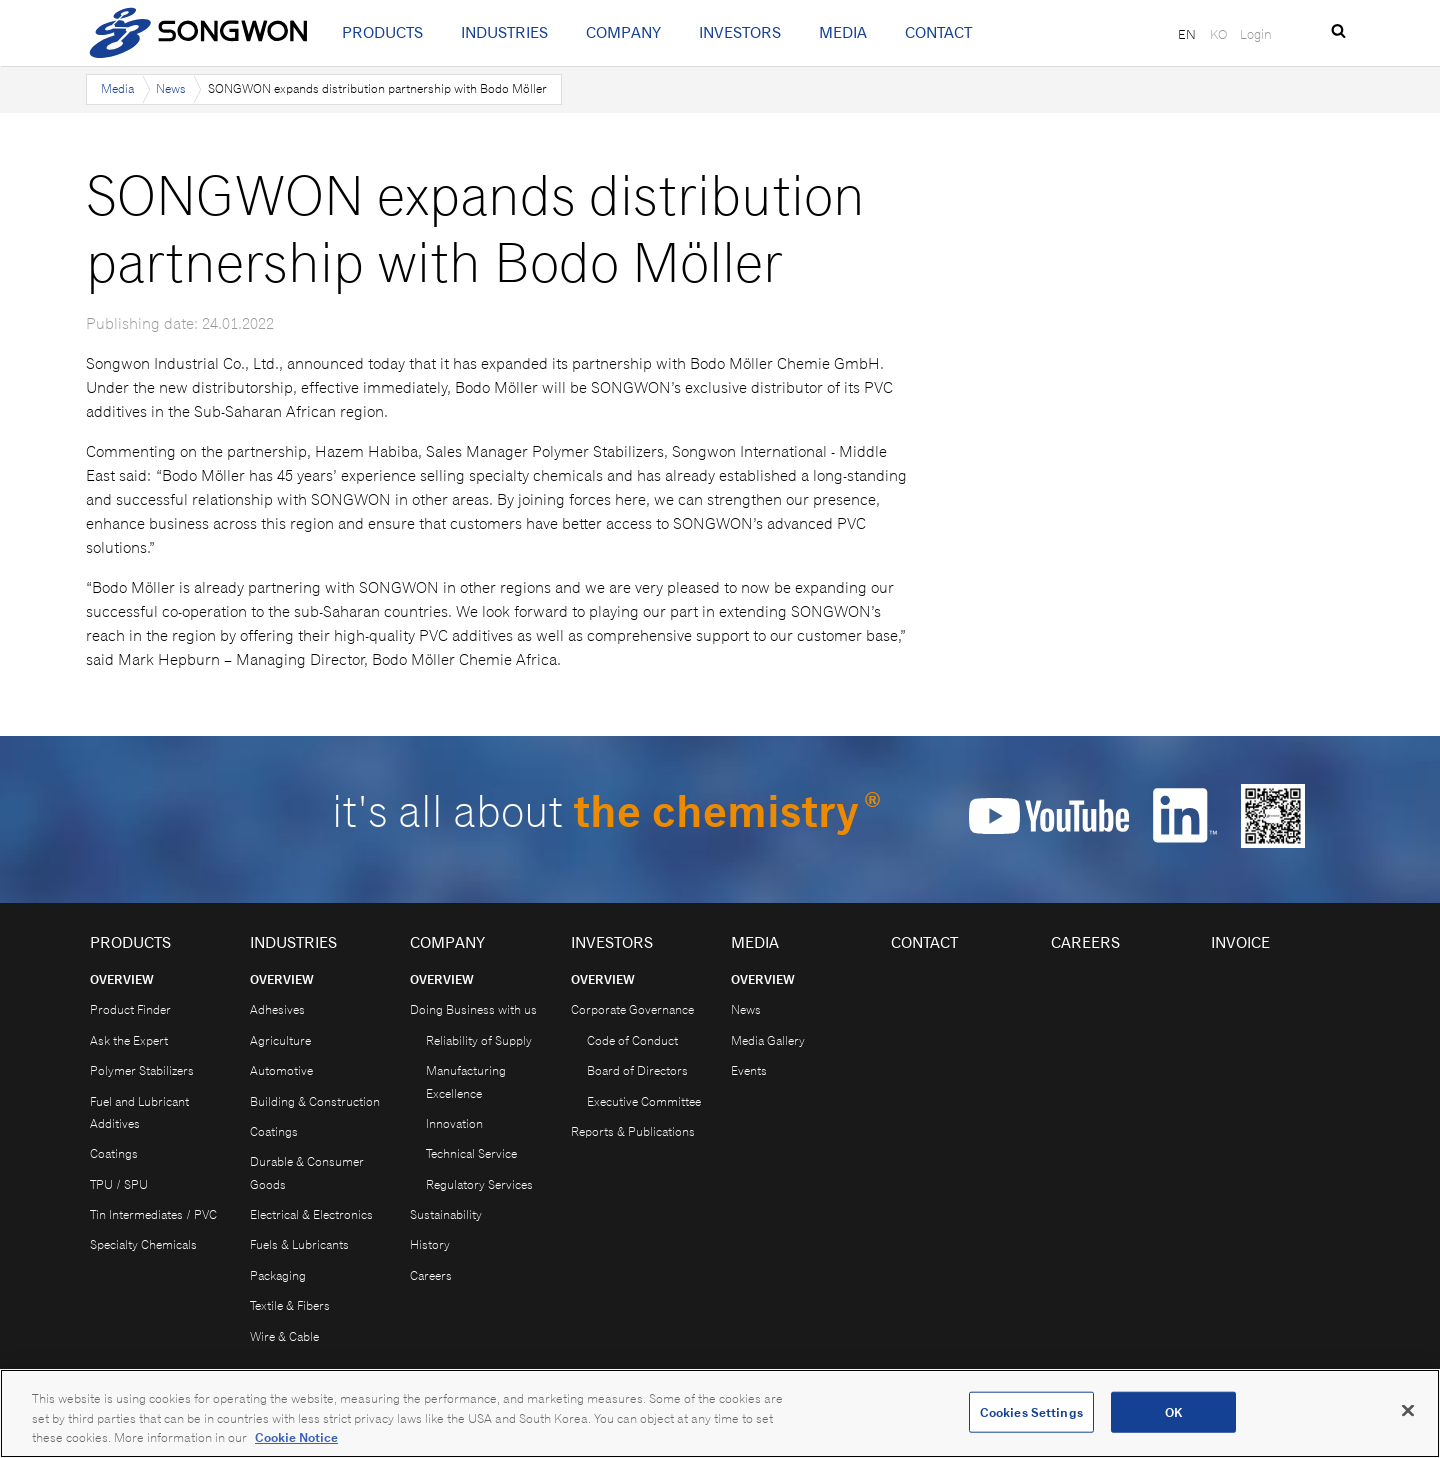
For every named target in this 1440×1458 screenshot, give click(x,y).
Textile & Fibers (290, 1305)
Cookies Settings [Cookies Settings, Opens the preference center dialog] (1031, 1411)
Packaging (278, 1275)
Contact (938, 32)
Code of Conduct (632, 1040)
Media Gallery (768, 1040)
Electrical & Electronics (311, 1214)
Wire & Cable (284, 1336)
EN (1187, 34)
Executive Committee (644, 1101)
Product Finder (130, 1009)
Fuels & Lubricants (299, 1244)
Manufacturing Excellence (466, 1081)
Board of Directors (637, 1070)
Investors (740, 32)
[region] (720, 1413)
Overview (122, 979)
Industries (504, 32)
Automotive (281, 1070)
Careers (431, 1275)
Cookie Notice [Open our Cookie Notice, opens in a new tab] (296, 1437)
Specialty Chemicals (143, 1244)
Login (1256, 34)
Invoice (1240, 942)
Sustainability (446, 1214)
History (430, 1244)
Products (382, 32)
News (171, 88)
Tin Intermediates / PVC (153, 1214)
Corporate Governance (632, 1009)
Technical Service (471, 1153)
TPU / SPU (119, 1184)
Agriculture (280, 1040)
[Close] (1408, 1410)
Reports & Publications (633, 1131)
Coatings (114, 1153)
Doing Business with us (473, 1009)
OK (1173, 1411)
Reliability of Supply (479, 1040)
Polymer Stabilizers (142, 1070)
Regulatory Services (479, 1184)
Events (749, 1070)
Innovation (454, 1123)
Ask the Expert (129, 1040)
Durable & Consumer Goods (307, 1172)
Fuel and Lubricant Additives (139, 1112)
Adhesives (277, 1009)
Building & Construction (315, 1101)
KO (1218, 34)
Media (843, 32)
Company (623, 32)
